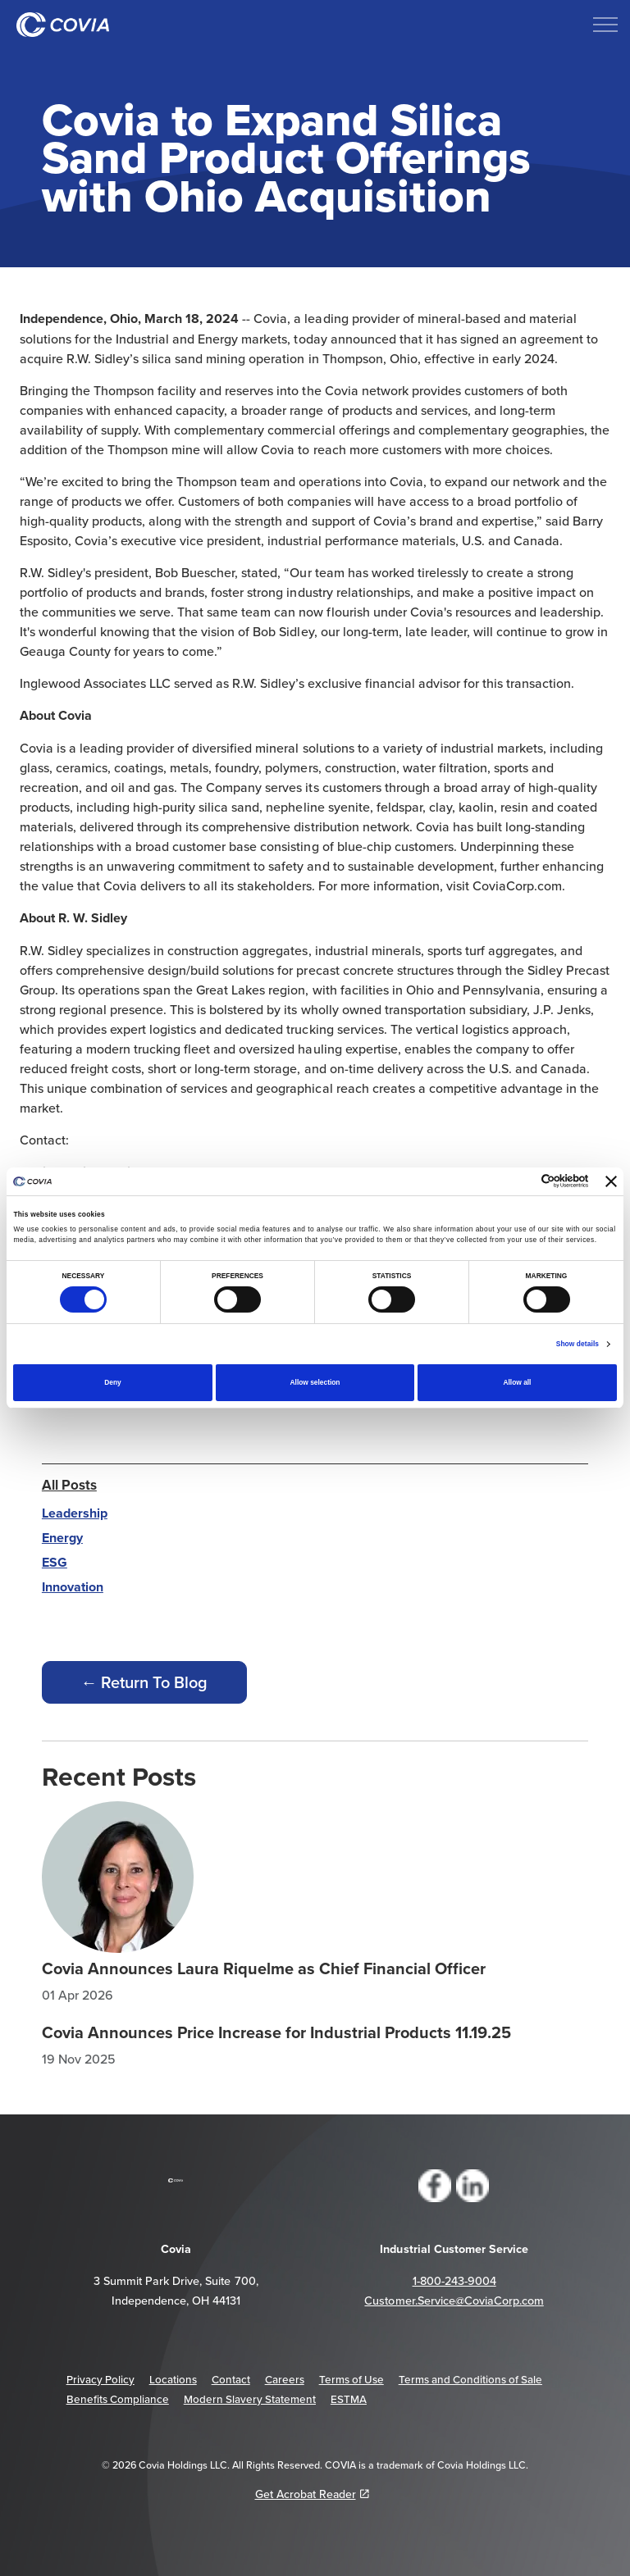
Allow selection (315, 1382)
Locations (173, 2379)
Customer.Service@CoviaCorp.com (453, 2300)
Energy (62, 1537)
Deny (112, 1382)
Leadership (74, 1513)
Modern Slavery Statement (250, 2399)
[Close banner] (611, 1181)
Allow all (517, 1382)
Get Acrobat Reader (312, 2494)
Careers (284, 2379)
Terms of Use (351, 2379)
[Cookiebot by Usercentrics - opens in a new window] (516, 1181)
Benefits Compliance (117, 2399)
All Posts (69, 1485)
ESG (54, 1562)
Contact (231, 2379)
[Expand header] (605, 24)
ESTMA (349, 2399)
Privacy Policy (100, 2379)
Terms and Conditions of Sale (470, 2379)
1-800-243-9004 (454, 2281)
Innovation (72, 1586)
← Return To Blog (144, 1682)
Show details (577, 1344)
